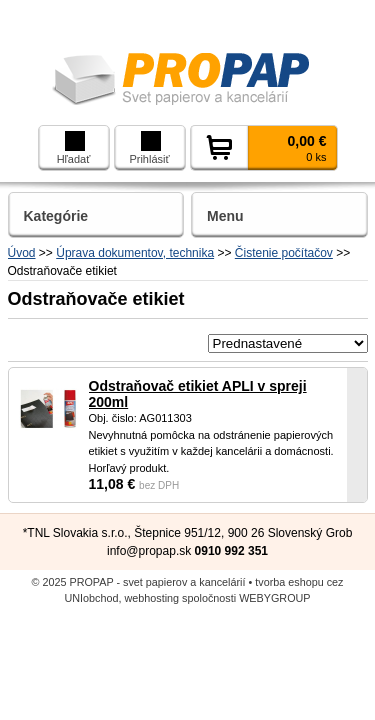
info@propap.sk (149, 551)
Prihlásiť (149, 148)
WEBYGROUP (274, 598)
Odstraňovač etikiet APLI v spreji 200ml (198, 394)
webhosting (152, 598)
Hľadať (74, 148)
